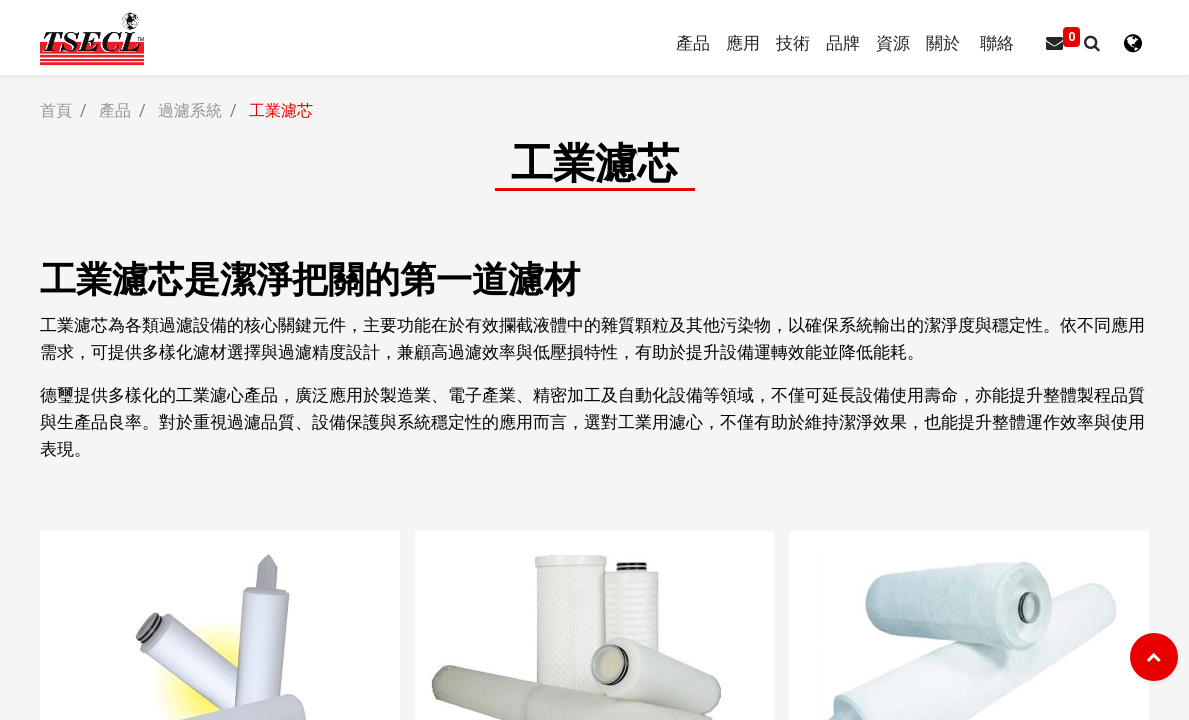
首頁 (56, 110)
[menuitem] (842, 43)
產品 (115, 110)
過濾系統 (190, 110)
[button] (1091, 43)
